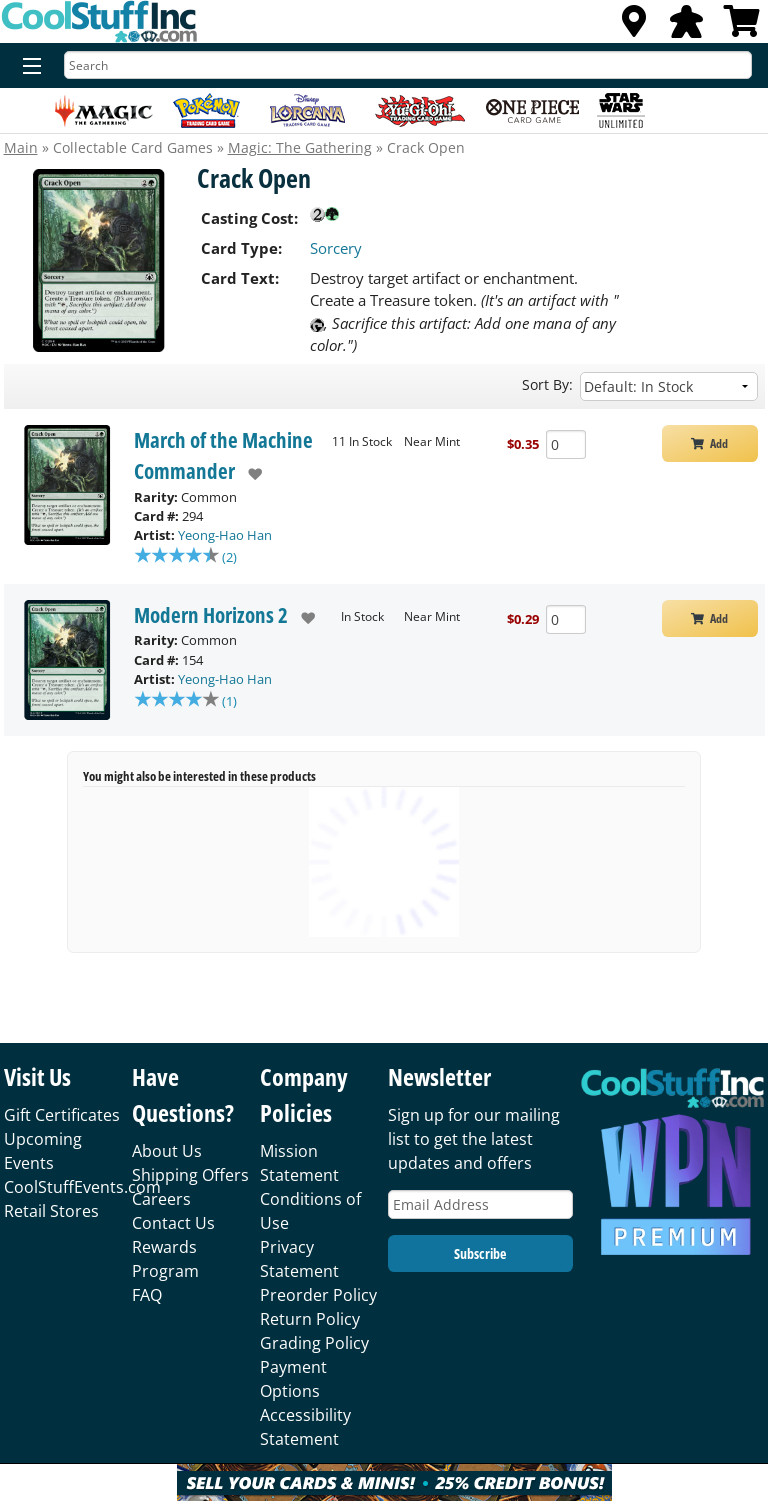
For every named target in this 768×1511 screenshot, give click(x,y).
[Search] (408, 65)
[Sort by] (669, 386)
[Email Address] (480, 1204)
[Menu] (27, 67)
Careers (161, 1199)
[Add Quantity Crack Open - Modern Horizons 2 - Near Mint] (566, 621)
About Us (167, 1151)
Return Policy (310, 1319)
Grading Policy (314, 1343)
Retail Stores (51, 1211)
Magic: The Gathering (300, 147)
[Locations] (634, 27)
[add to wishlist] (248, 474)
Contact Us (173, 1223)
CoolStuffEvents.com (82, 1187)
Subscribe (480, 1253)
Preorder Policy (318, 1295)
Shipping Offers (190, 1175)
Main (21, 147)
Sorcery (336, 248)
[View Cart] (742, 27)
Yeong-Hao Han (225, 535)
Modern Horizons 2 (211, 617)
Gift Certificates (62, 1115)
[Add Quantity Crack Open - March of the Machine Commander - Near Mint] (566, 444)
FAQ (147, 1295)
